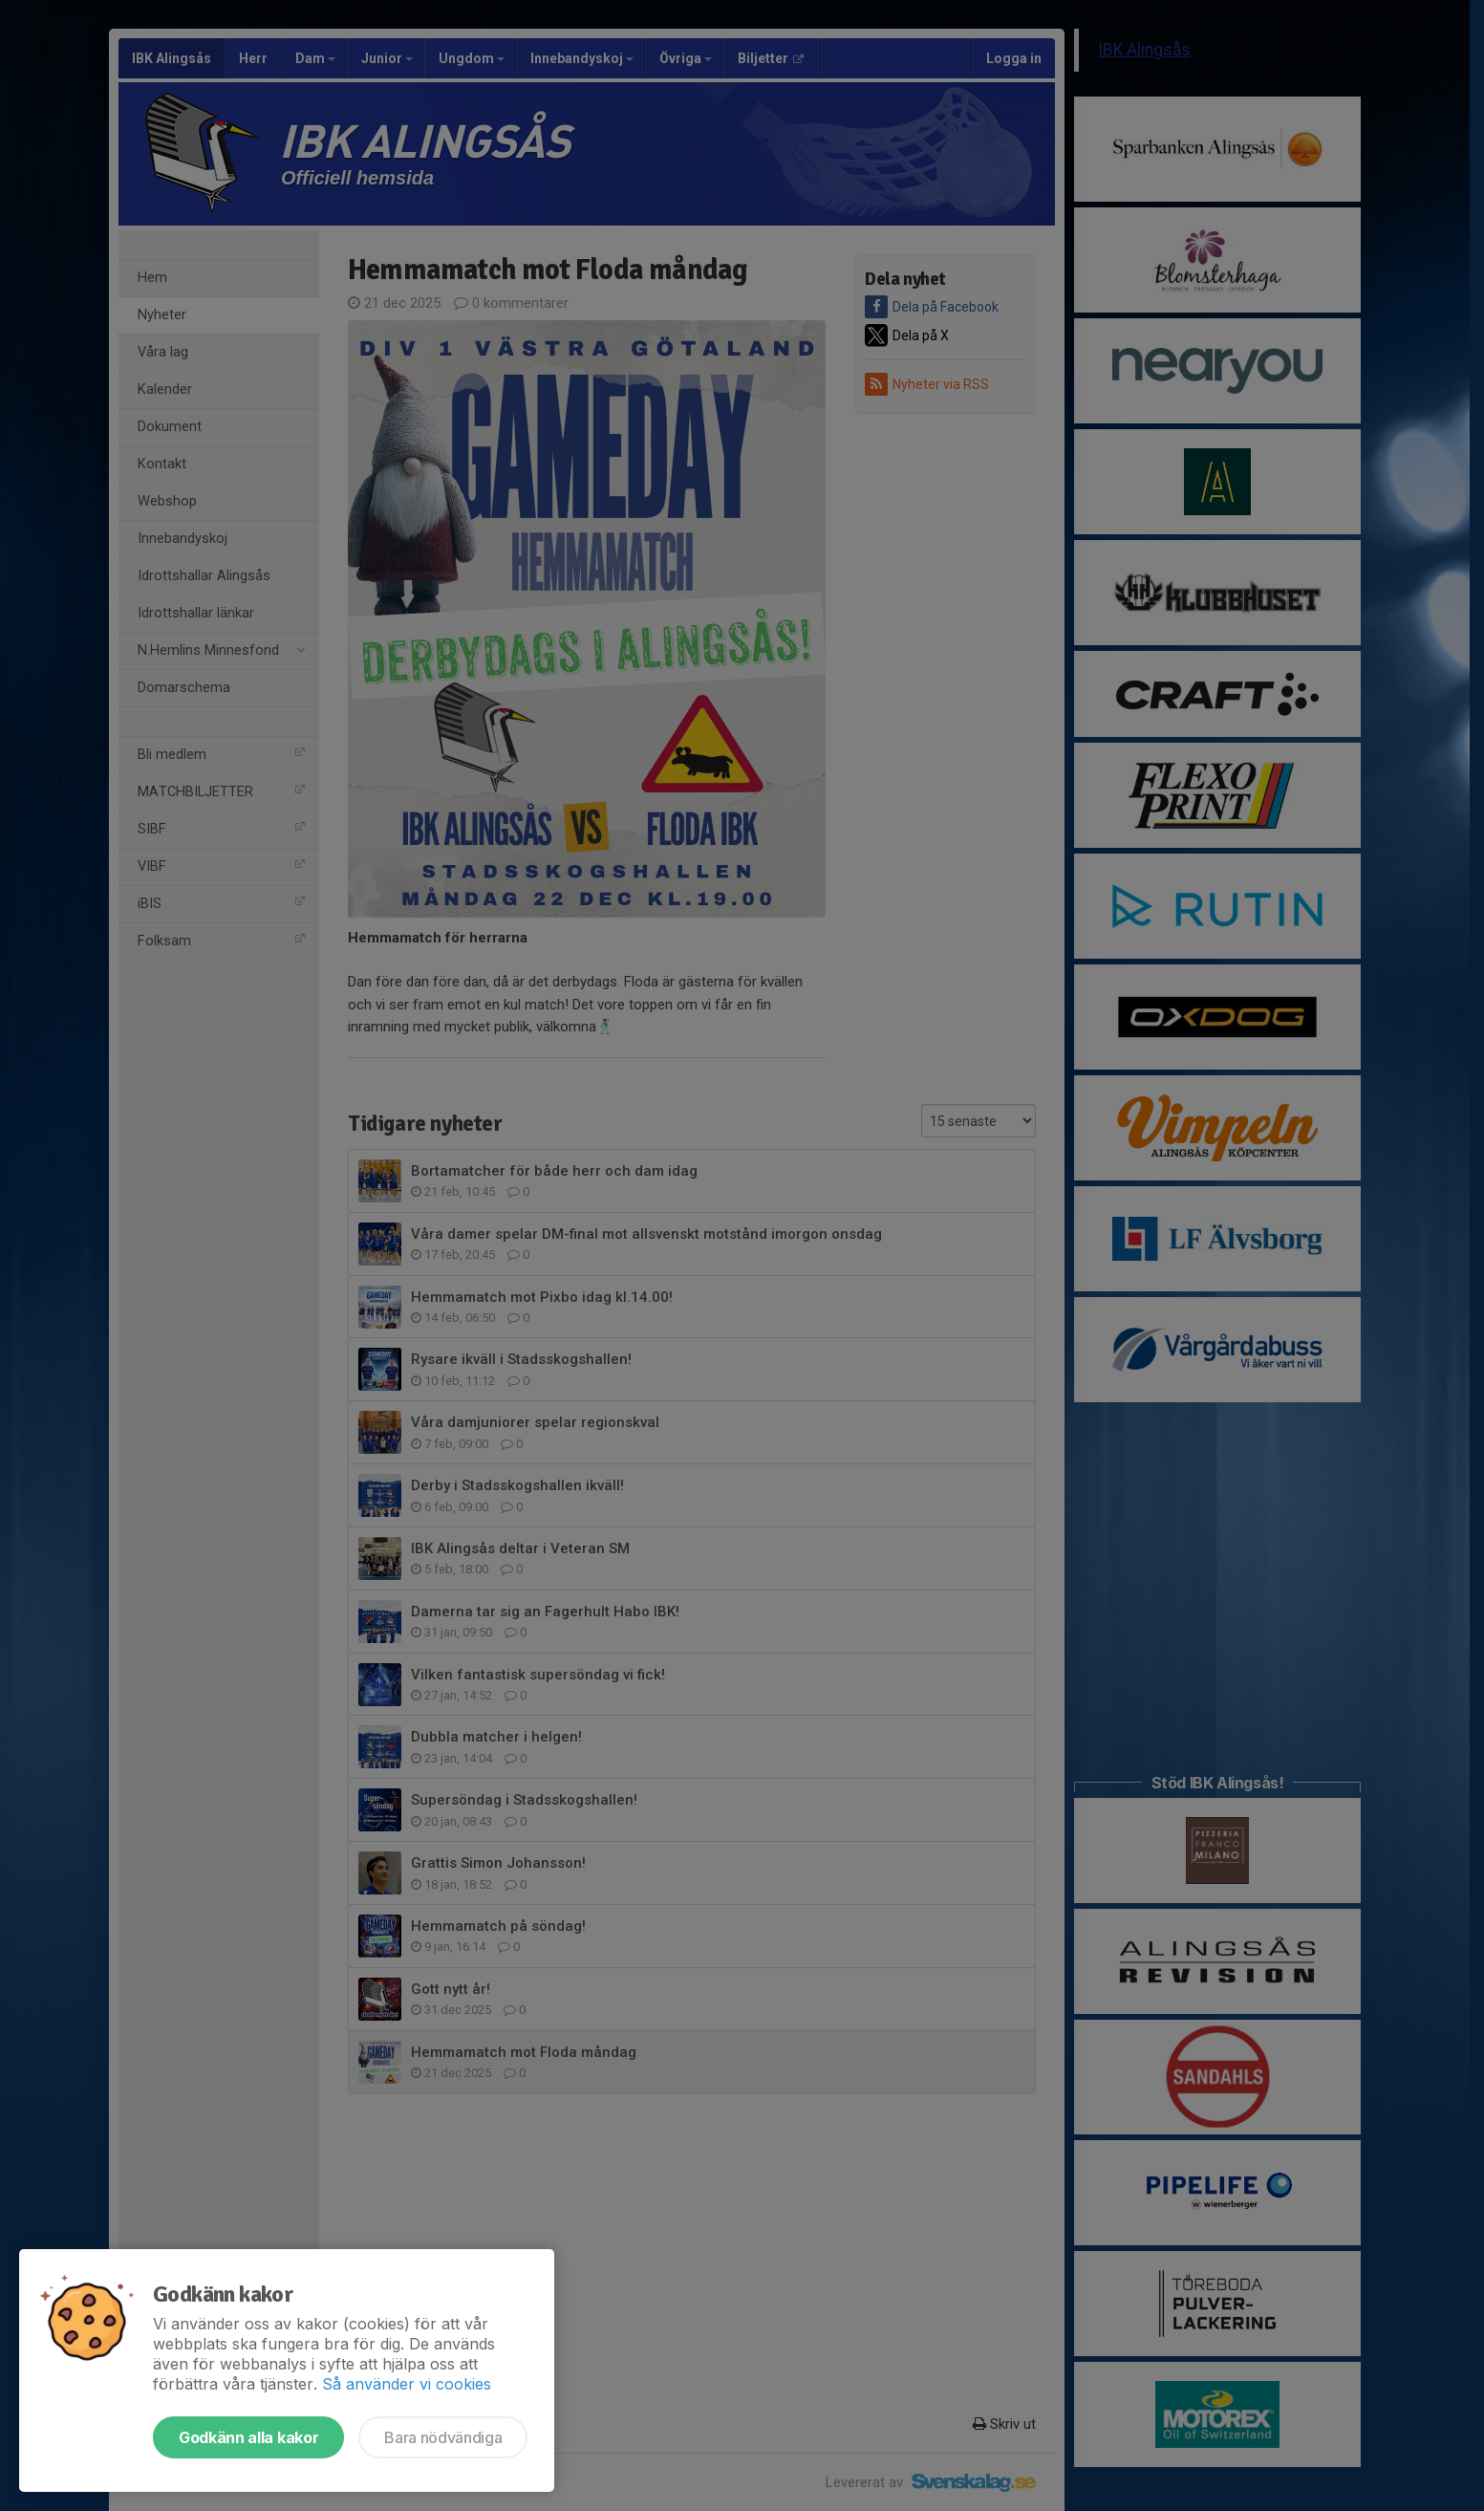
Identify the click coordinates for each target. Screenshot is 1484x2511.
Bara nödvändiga (443, 2437)
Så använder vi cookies (406, 2383)
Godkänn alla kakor (248, 2437)
